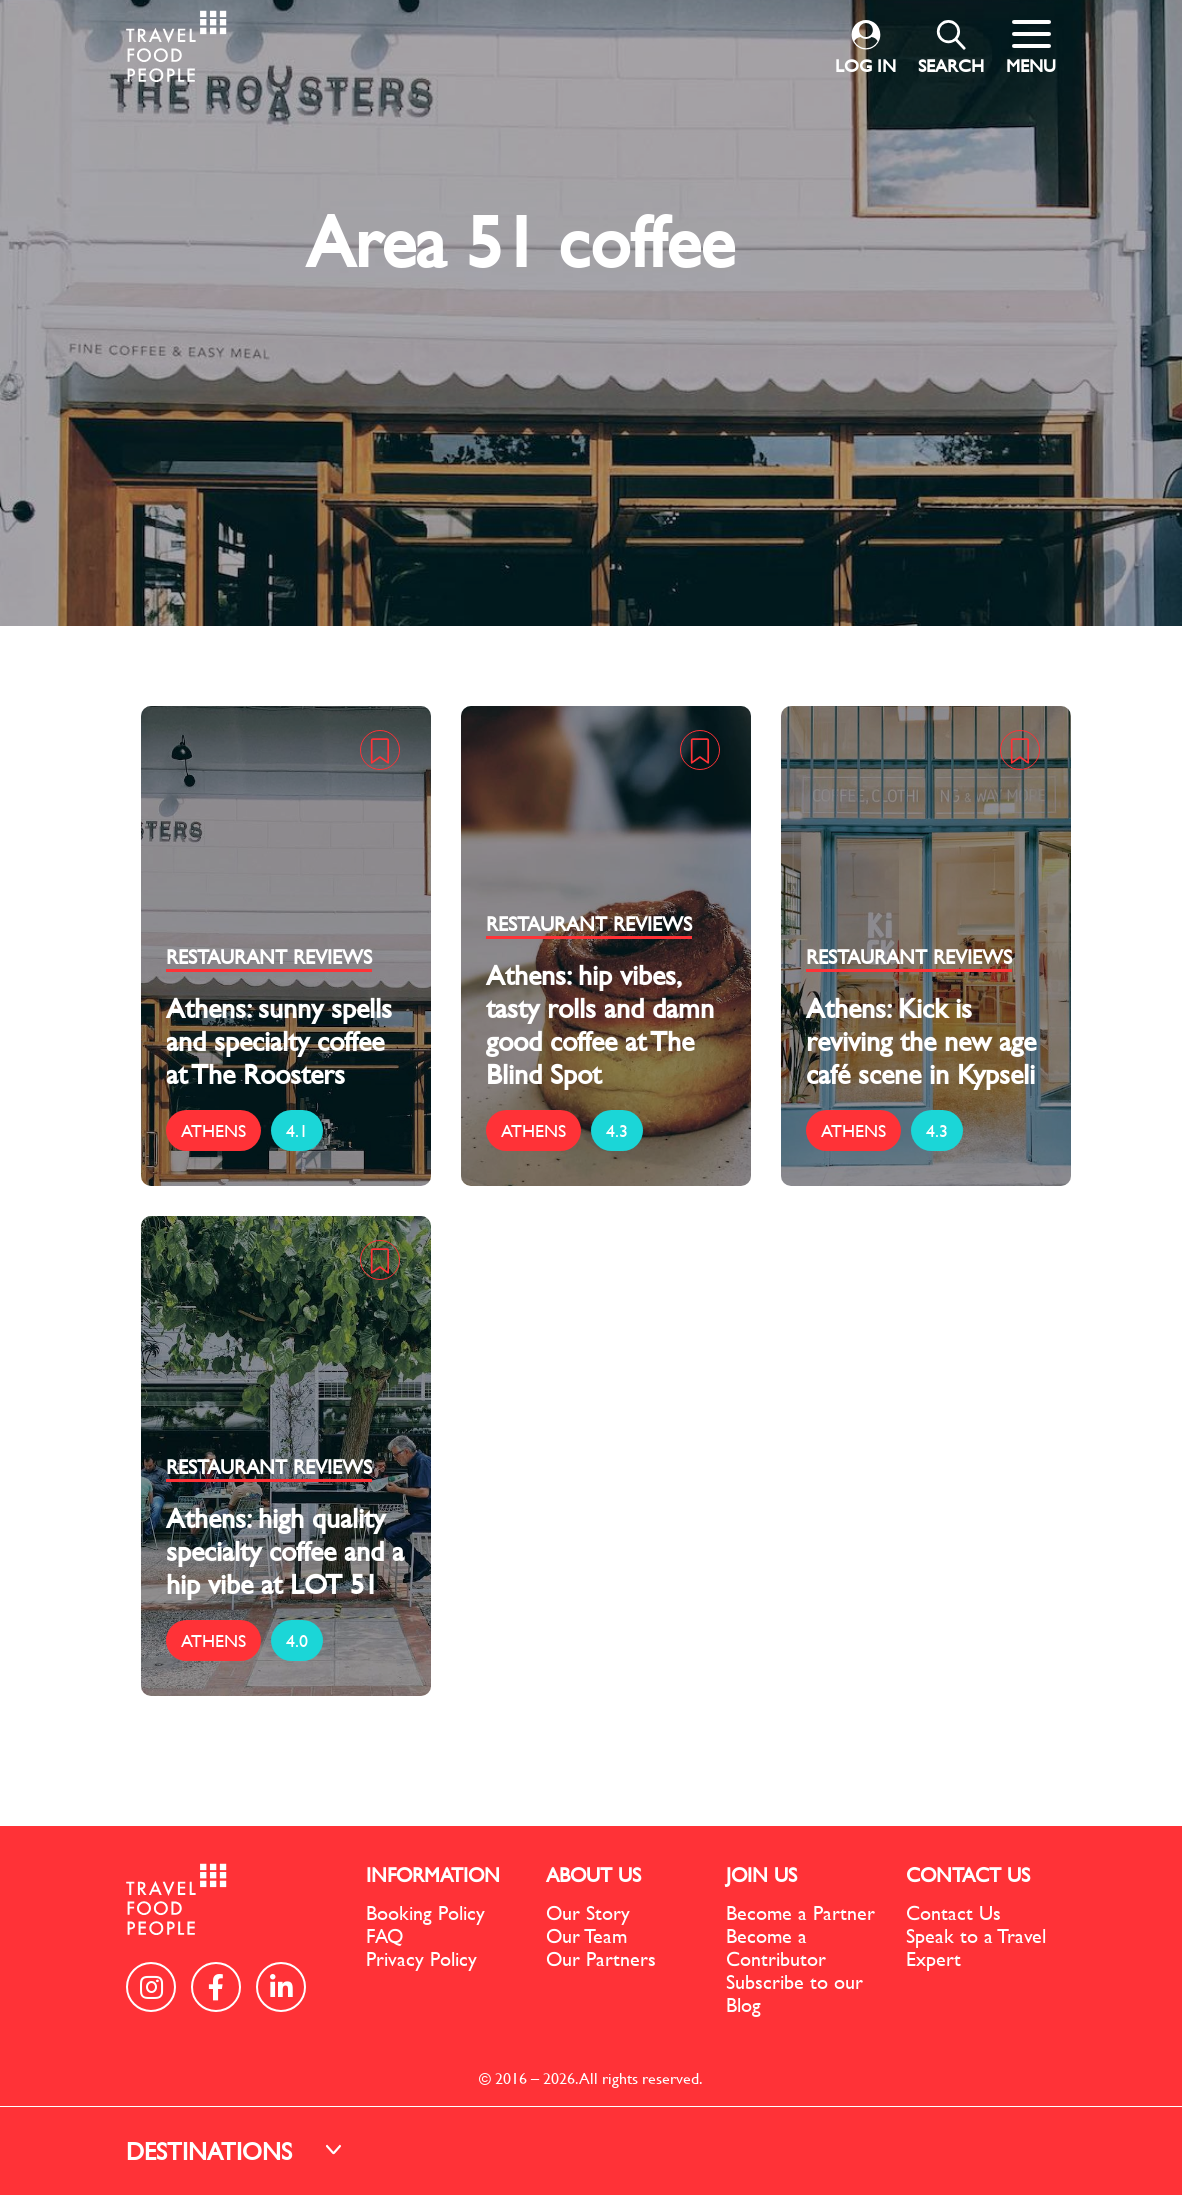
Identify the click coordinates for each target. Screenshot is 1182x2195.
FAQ (384, 1935)
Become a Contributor (776, 1947)
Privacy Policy (421, 1958)
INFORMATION (433, 1874)
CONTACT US (968, 1874)
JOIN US (761, 1874)
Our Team (586, 1935)
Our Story (588, 1912)
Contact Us (953, 1912)
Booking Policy (425, 1912)
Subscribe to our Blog (794, 1993)
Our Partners (601, 1958)
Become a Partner (800, 1912)
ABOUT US (593, 1874)
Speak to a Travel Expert (976, 1947)
